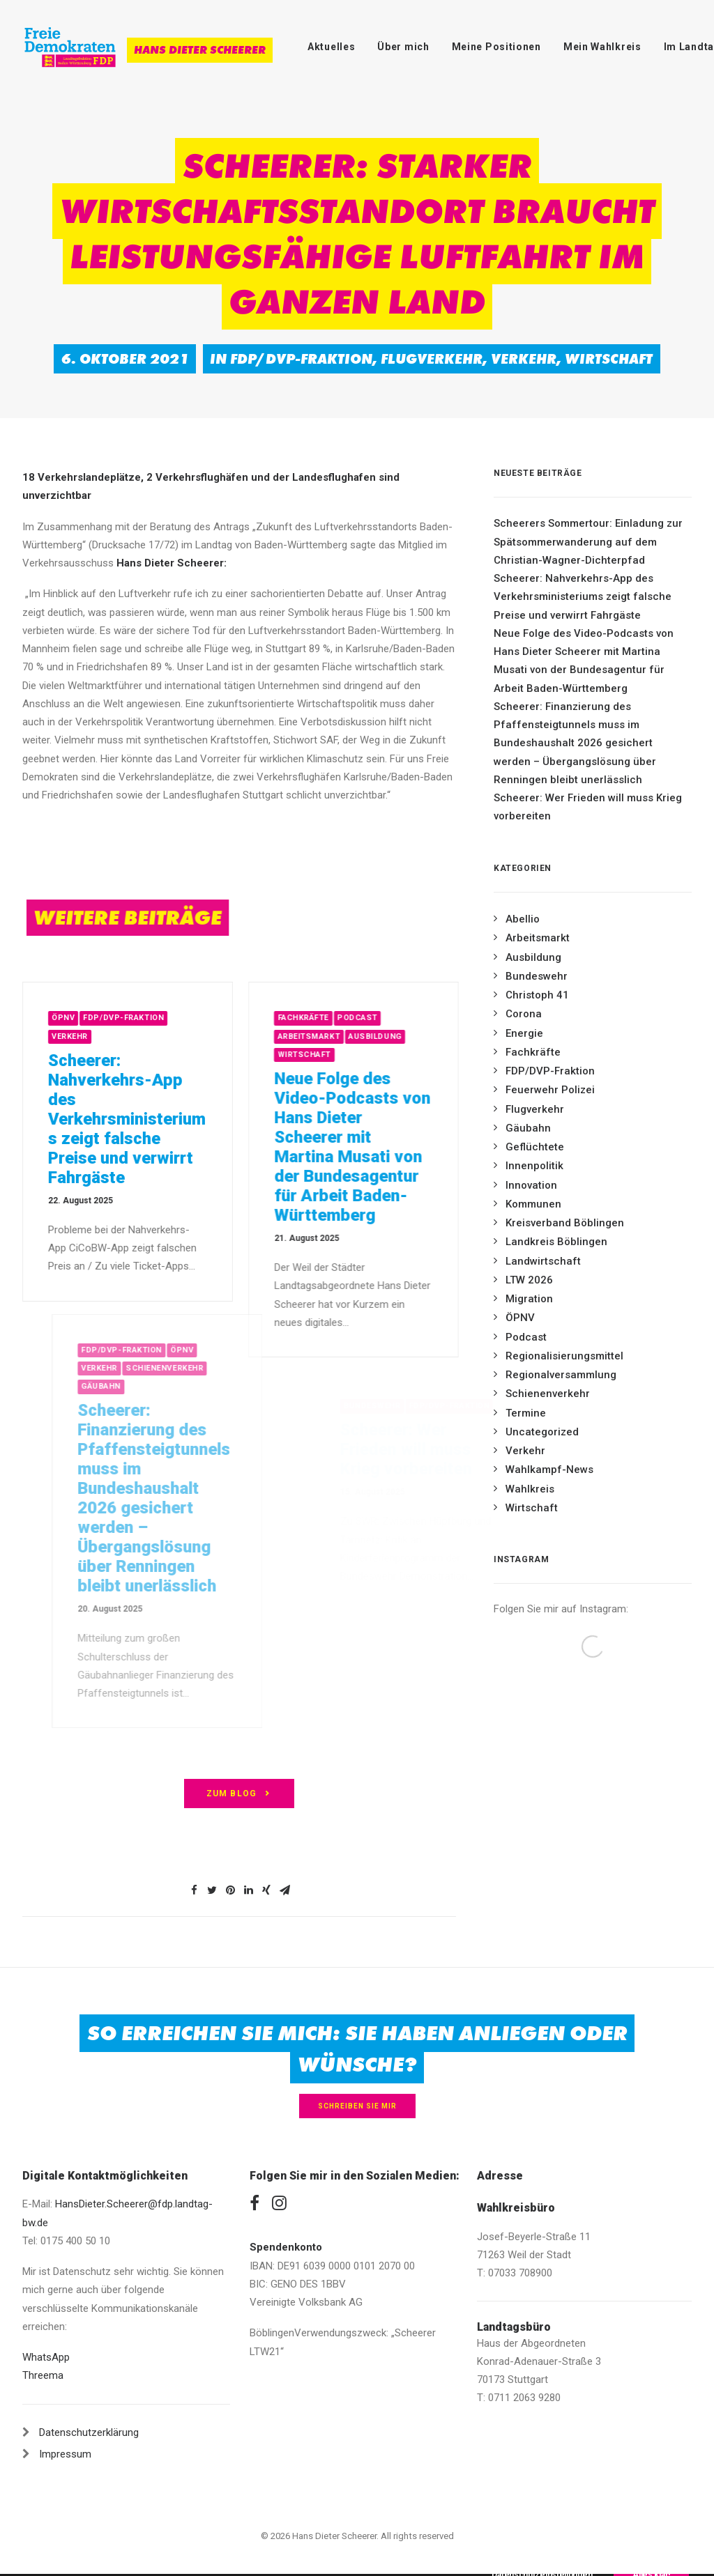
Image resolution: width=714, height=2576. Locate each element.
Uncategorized (542, 1432)
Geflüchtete (535, 1147)
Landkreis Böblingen (556, 1241)
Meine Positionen (496, 46)
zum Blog (239, 1793)
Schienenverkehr (548, 1393)
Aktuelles (331, 46)
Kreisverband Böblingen (565, 1223)
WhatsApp (46, 2357)
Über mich (403, 46)
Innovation (531, 1185)
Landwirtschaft (543, 1261)
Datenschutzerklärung (89, 2432)
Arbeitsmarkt (356, 1036)
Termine (526, 1413)
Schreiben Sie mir (357, 2106)
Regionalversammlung (561, 1374)
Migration (529, 1299)
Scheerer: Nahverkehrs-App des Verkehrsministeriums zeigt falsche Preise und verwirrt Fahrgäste (143, 1119)
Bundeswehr (537, 976)
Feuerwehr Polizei (550, 1089)
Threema (42, 2375)
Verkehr (523, 359)
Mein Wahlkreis (602, 46)
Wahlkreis (530, 1489)
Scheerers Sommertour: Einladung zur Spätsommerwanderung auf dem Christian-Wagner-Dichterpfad (588, 541)
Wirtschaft (609, 359)
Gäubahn (528, 1128)
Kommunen (533, 1204)
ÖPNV (79, 1017)
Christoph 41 (537, 995)
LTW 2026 (529, 1280)
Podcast (404, 1017)
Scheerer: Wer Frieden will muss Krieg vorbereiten (588, 807)
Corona (524, 1014)
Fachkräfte (351, 1017)
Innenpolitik (534, 1165)
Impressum (65, 2454)
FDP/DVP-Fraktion (301, 359)
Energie (524, 1033)
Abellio (523, 919)
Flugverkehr (432, 359)
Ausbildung (422, 1036)
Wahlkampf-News (549, 1469)
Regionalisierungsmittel (564, 1356)
